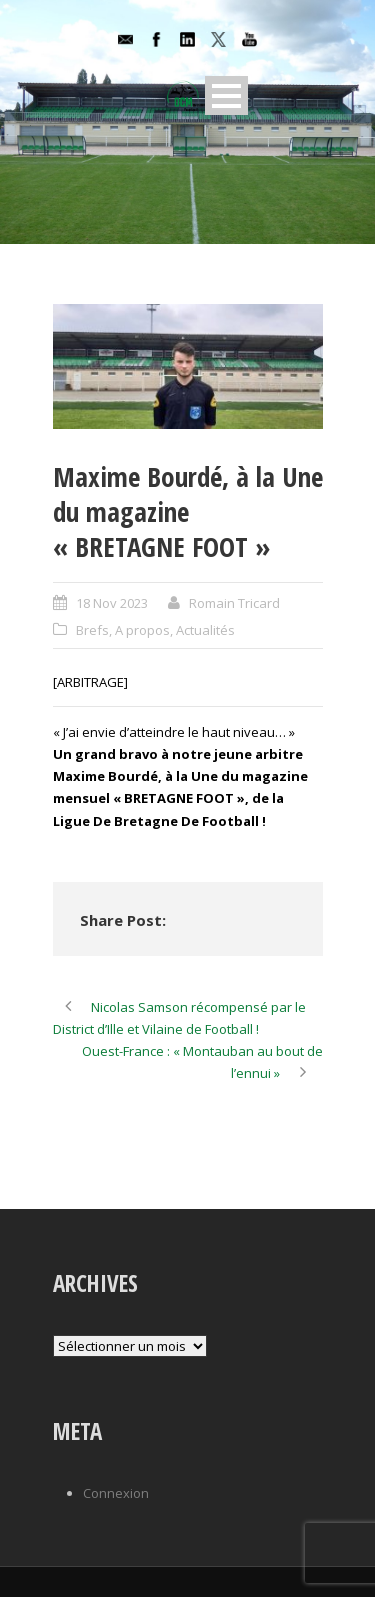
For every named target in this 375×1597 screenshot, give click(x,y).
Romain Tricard (234, 603)
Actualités (205, 630)
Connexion (116, 1493)
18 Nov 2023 (112, 603)
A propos (142, 630)
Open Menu (226, 95)
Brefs (92, 630)
